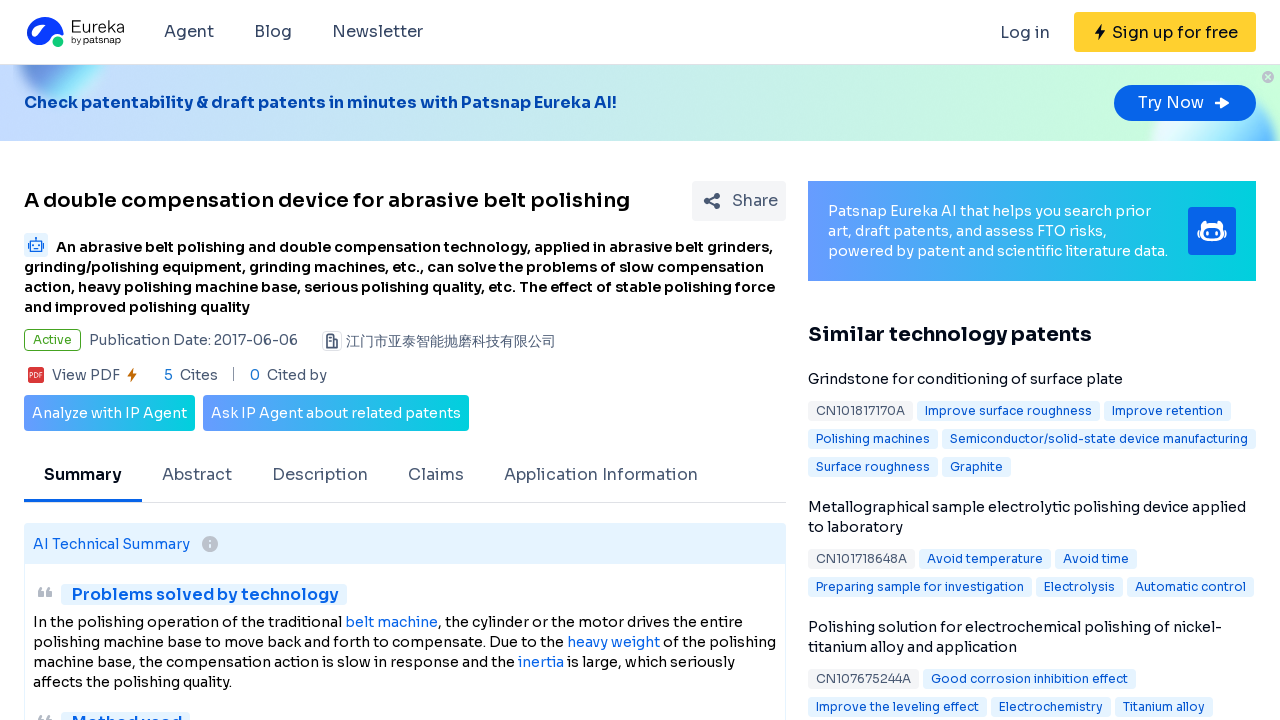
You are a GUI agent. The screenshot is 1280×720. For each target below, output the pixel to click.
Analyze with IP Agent (109, 413)
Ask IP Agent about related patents (336, 413)
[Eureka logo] (74, 32)
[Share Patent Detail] (739, 201)
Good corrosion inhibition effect (1029, 678)
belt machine (391, 622)
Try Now (1185, 102)
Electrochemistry (1051, 706)
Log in (1025, 32)
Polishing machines (873, 438)
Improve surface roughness (1008, 410)
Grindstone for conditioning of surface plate (965, 379)
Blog (273, 31)
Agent (189, 31)
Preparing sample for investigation (920, 586)
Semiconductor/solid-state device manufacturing (1099, 438)
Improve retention (1167, 410)
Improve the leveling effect (897, 706)
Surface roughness (873, 466)
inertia (541, 662)
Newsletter (377, 31)
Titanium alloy (1164, 706)
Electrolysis (1079, 586)
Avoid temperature (985, 558)
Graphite (976, 466)
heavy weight (613, 642)
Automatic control (1190, 586)
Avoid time (1096, 558)
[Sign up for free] (1165, 32)
